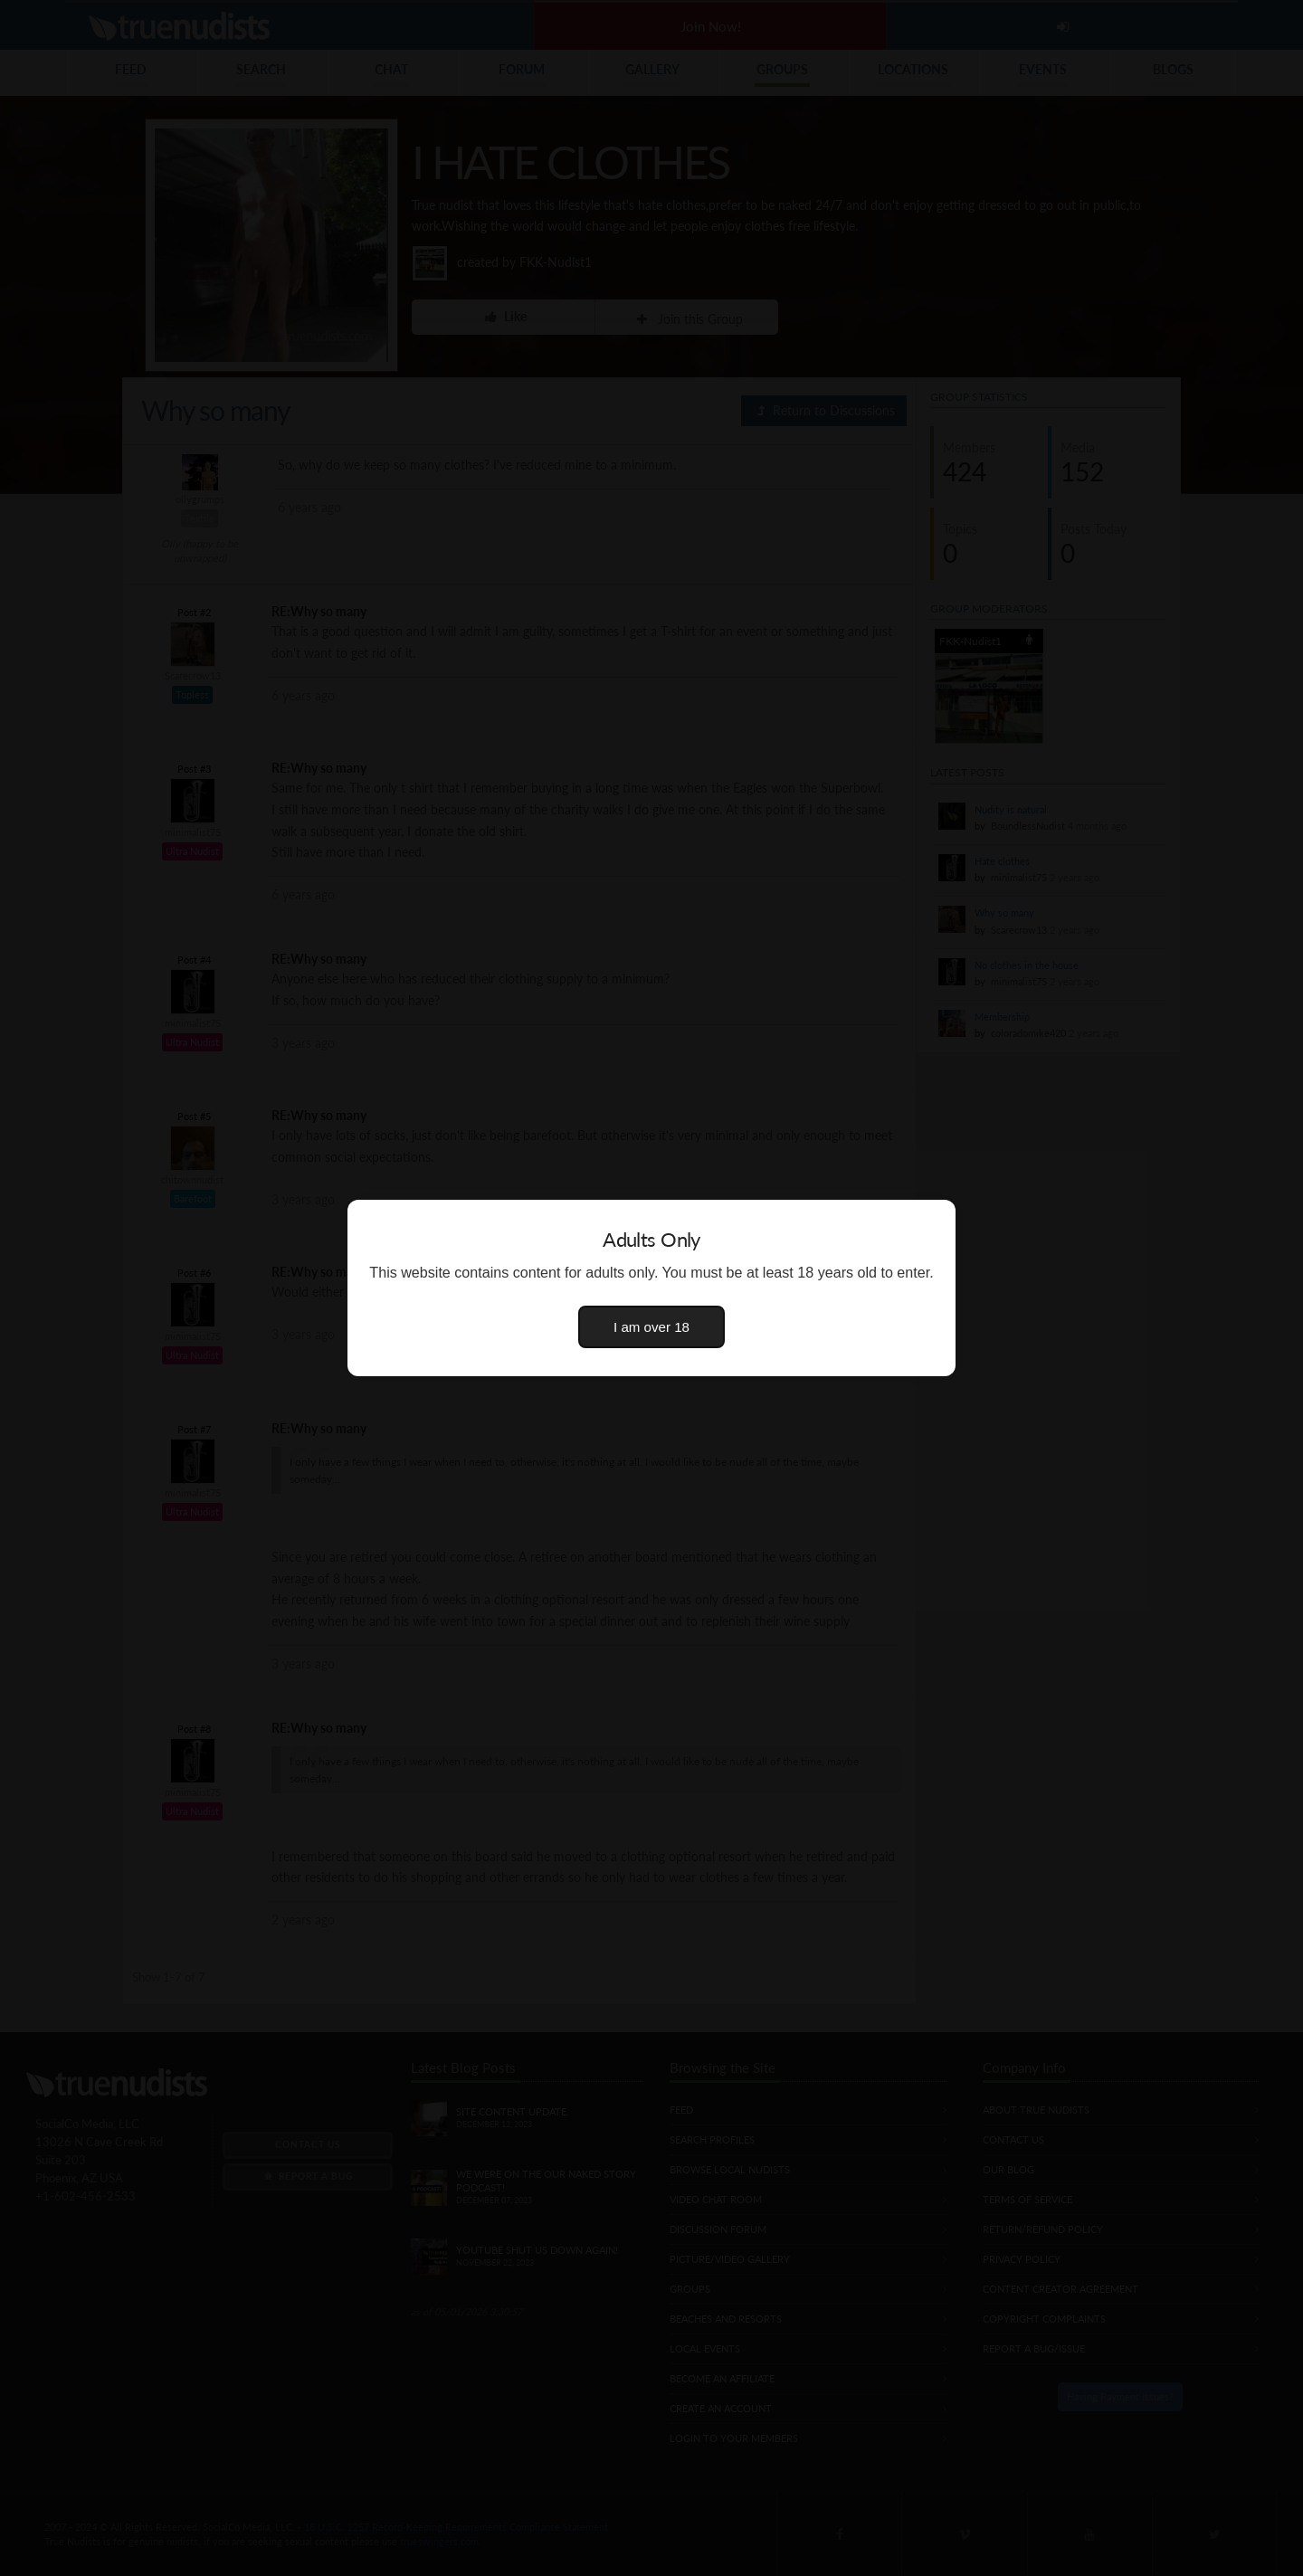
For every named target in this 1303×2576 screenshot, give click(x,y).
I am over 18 (651, 1327)
